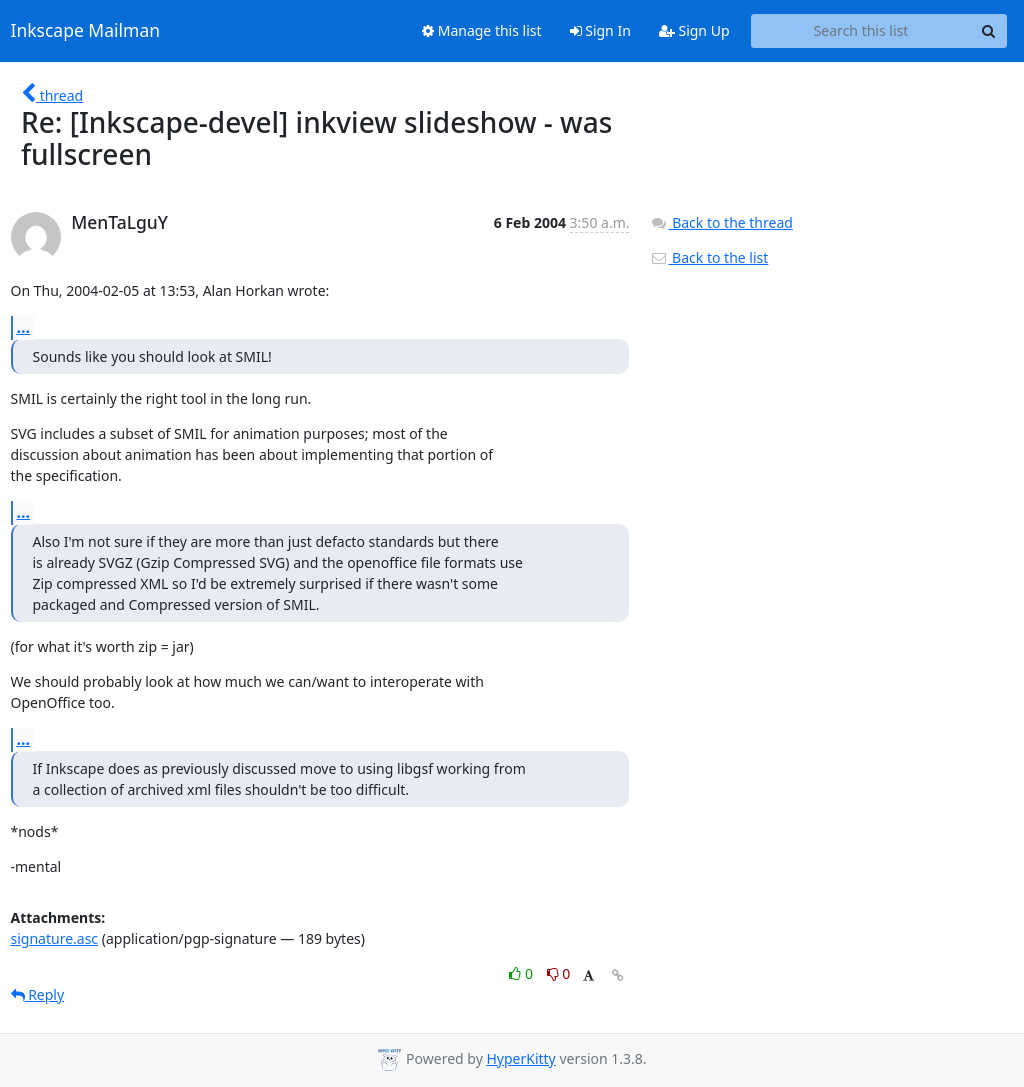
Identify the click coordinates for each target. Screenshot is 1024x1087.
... (24, 327)
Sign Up (694, 30)
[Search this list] (861, 31)
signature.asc (55, 938)
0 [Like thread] (522, 973)
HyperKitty (520, 1058)
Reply (38, 994)
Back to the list (709, 257)
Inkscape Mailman (86, 31)
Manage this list (482, 30)
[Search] (989, 31)
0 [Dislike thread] (559, 973)
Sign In (600, 30)
